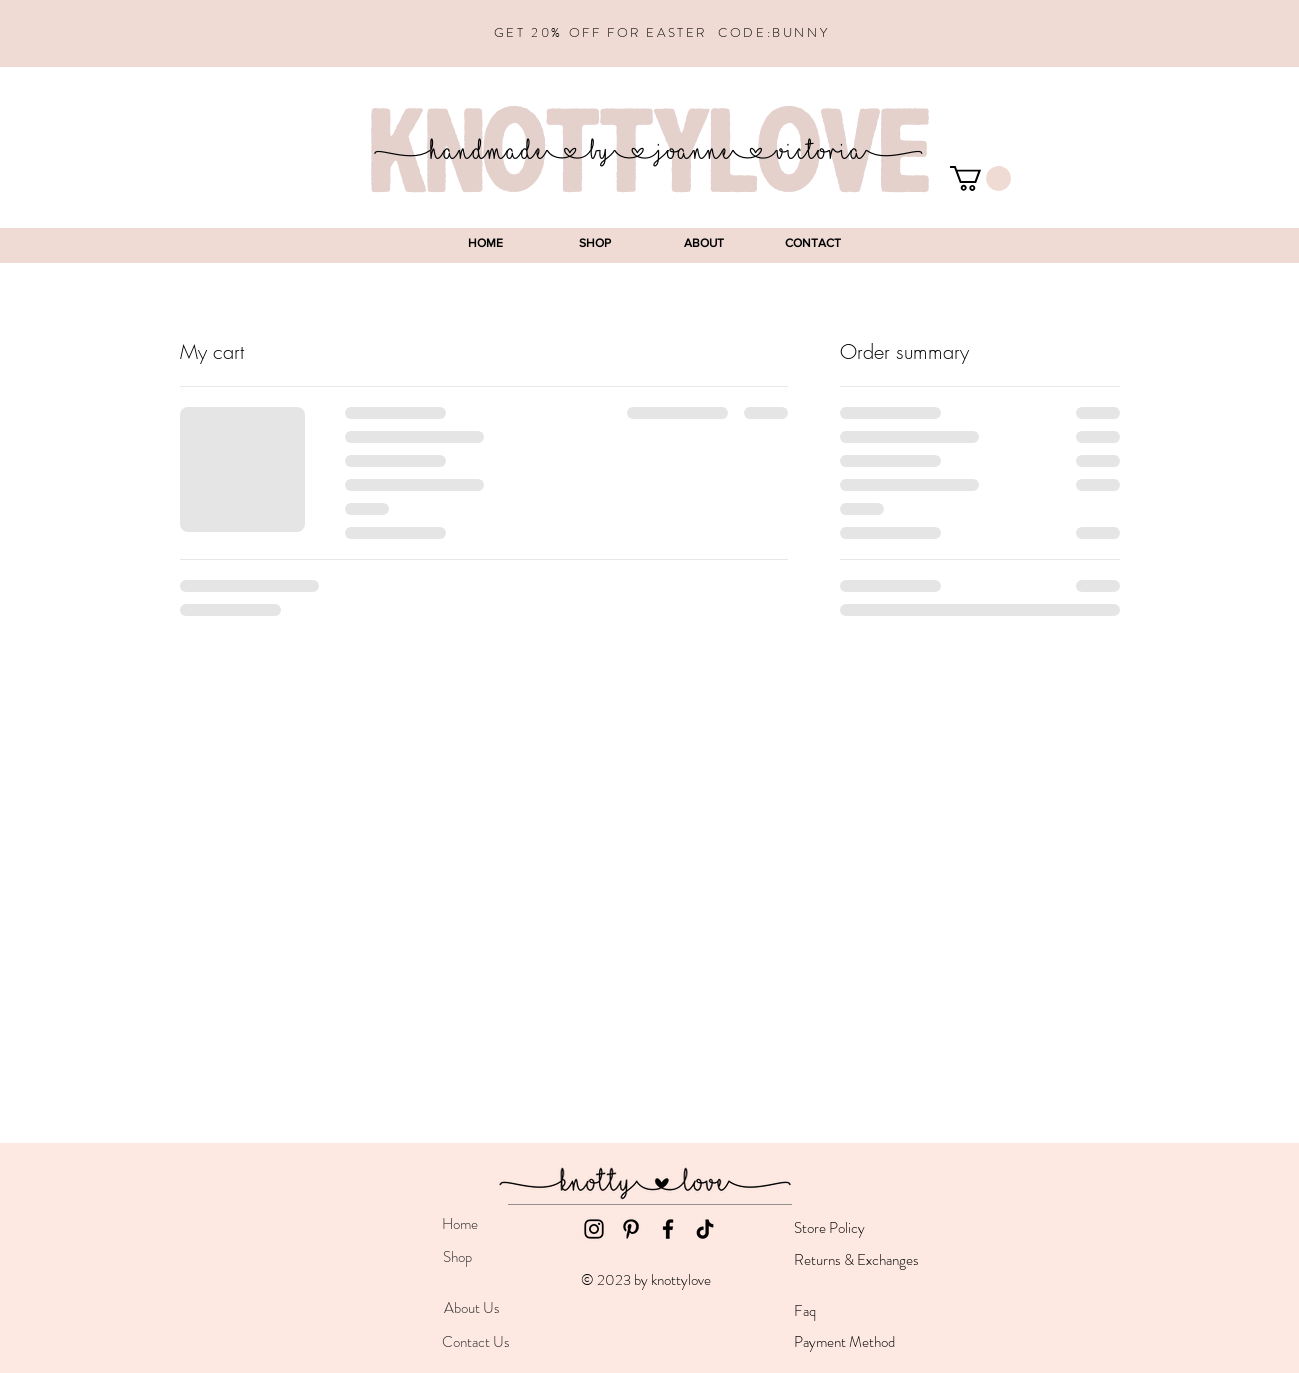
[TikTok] (705, 1229)
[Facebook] (668, 1229)
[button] (980, 178)
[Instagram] (594, 1229)
